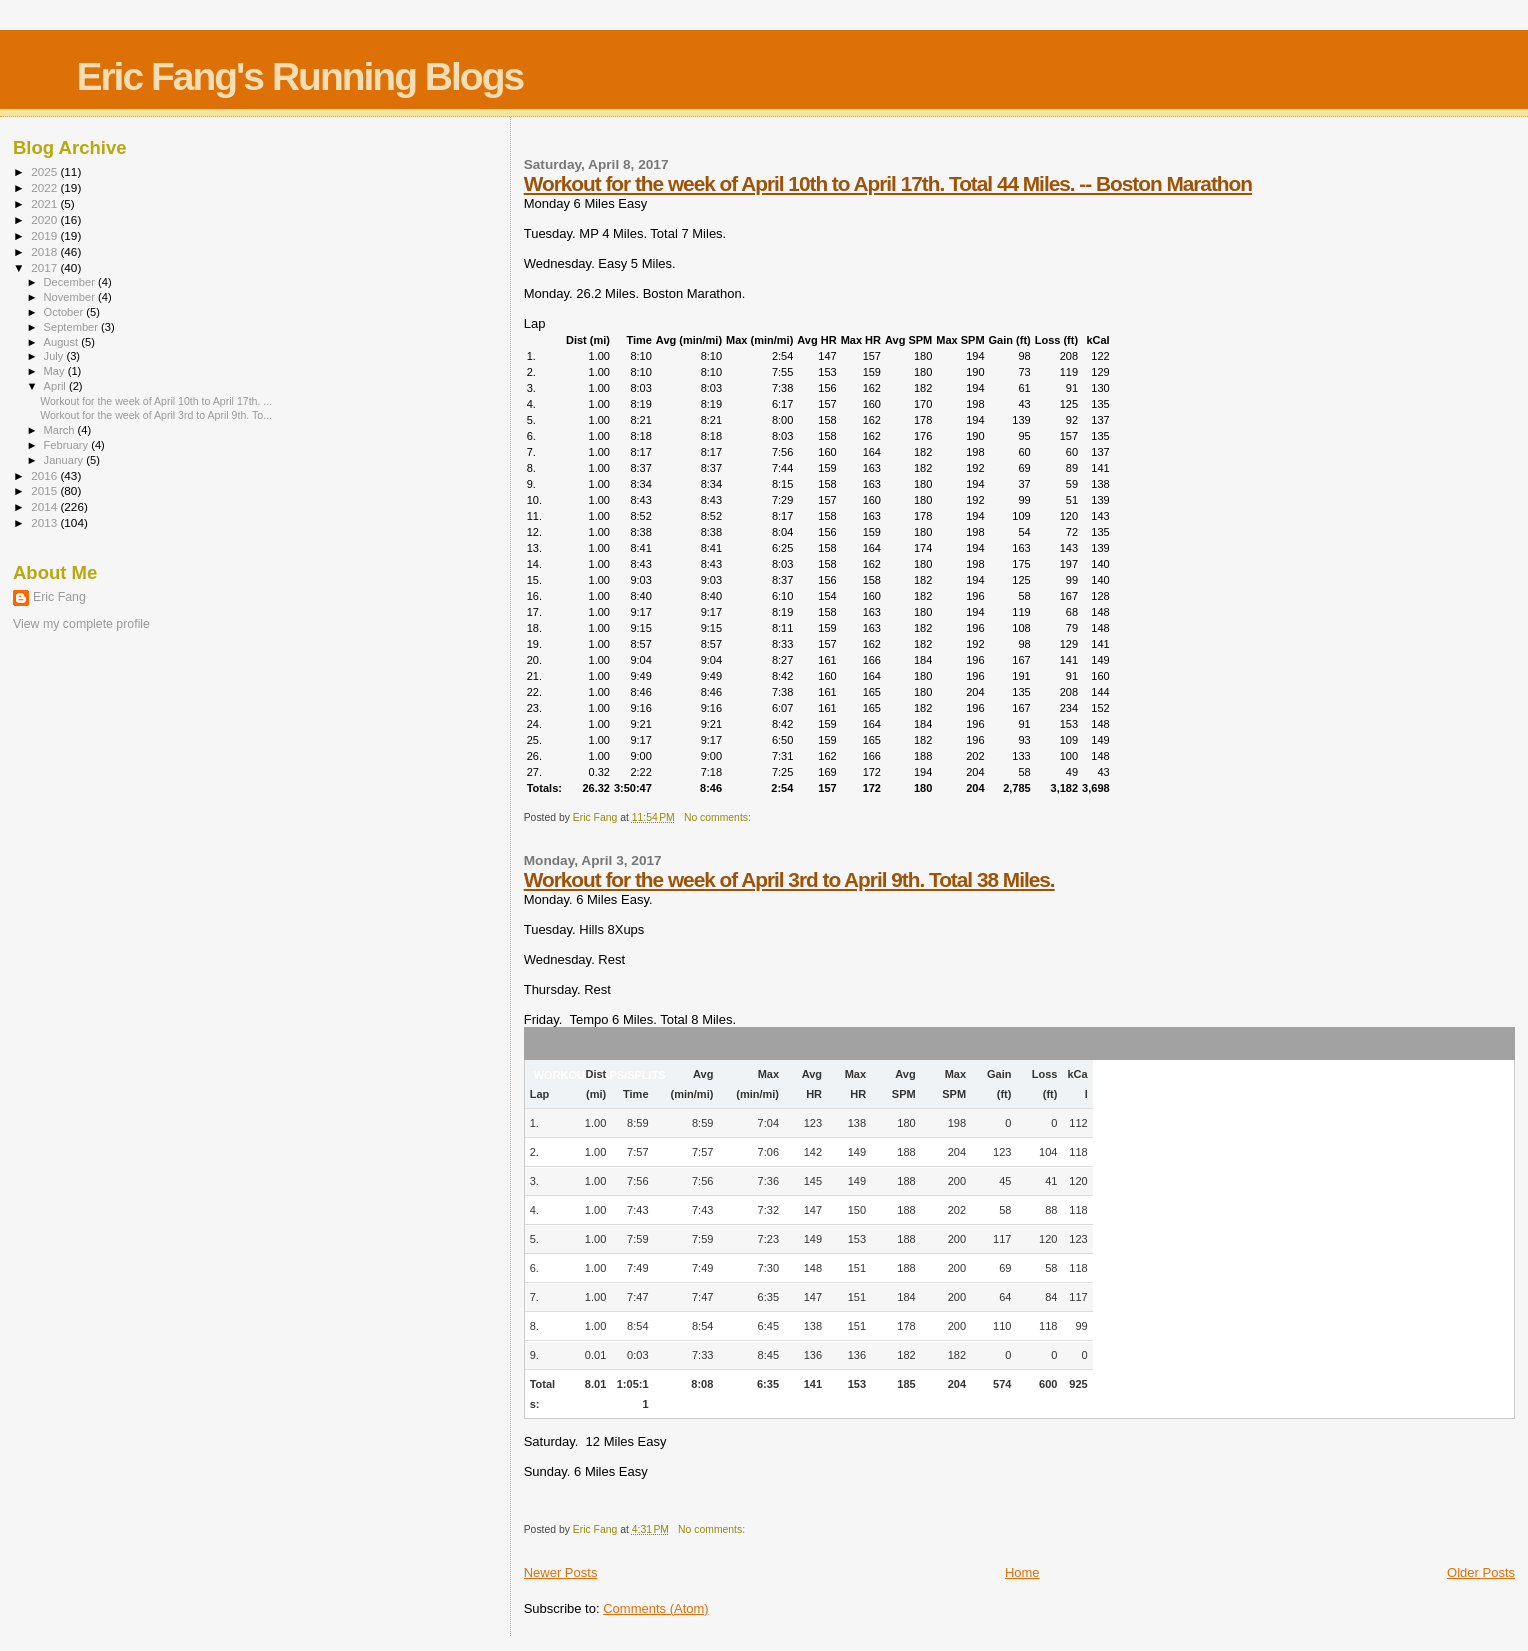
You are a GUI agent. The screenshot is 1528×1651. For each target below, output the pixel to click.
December (71, 282)
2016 (45, 475)
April (56, 386)
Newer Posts (561, 1572)
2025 (45, 171)
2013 (45, 522)
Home (1022, 1572)
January (65, 460)
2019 (45, 235)
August (63, 342)
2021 (45, 203)
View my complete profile (81, 624)
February (68, 445)
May (56, 371)
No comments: (719, 817)
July (55, 356)
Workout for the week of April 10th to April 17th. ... (156, 401)
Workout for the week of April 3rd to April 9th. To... (156, 415)
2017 (45, 267)
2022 (45, 187)
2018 (45, 251)
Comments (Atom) (655, 1608)
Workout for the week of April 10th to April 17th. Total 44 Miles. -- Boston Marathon (888, 183)
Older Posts (1481, 1572)
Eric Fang (59, 597)
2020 (45, 219)
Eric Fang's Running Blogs (299, 76)
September (73, 327)
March (61, 430)
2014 (45, 506)
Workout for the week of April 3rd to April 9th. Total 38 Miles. (789, 879)
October (65, 312)
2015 (45, 490)
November (71, 297)
